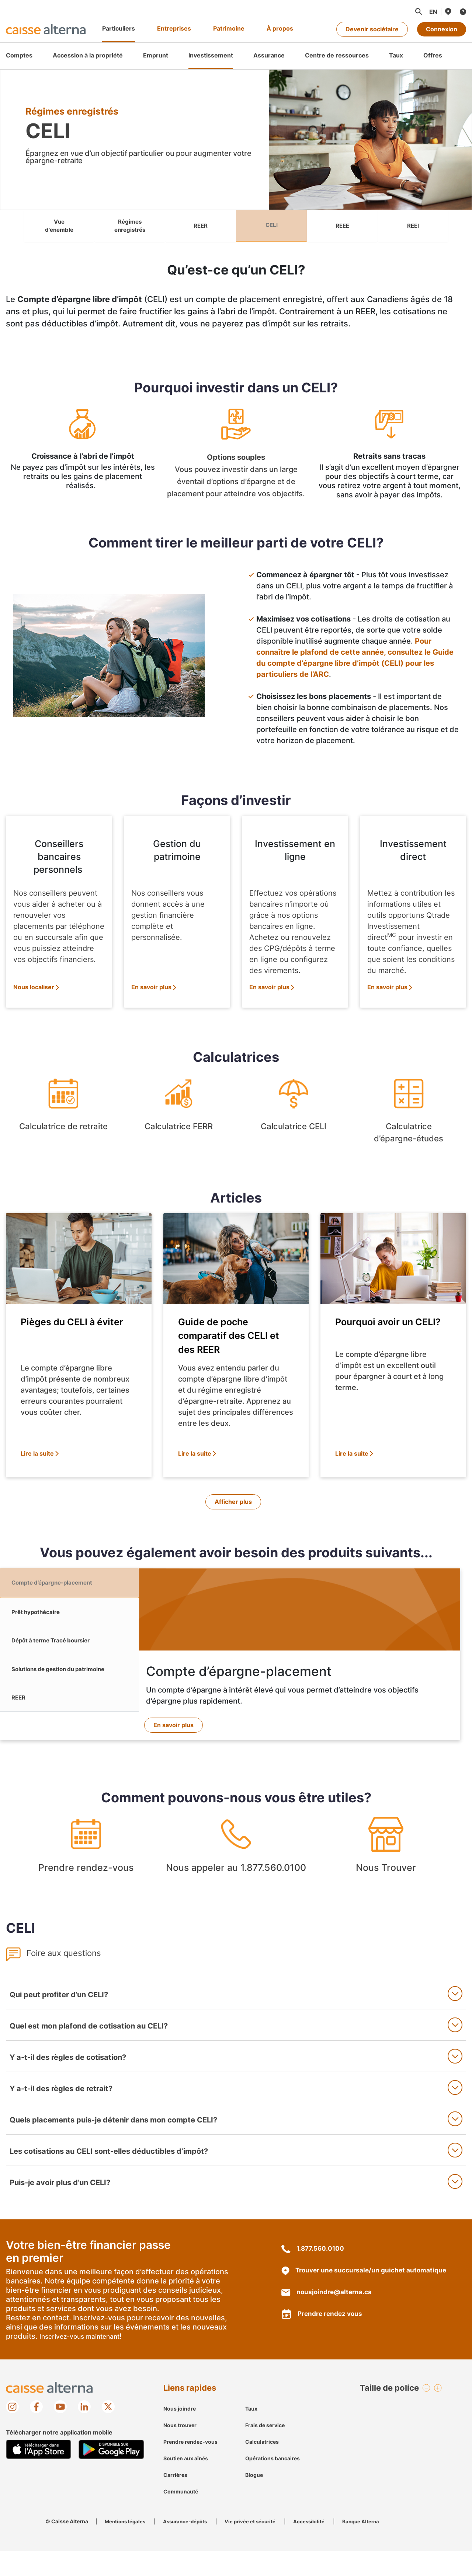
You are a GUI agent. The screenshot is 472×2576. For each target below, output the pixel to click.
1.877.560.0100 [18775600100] (313, 2274)
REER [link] (200, 227)
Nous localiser (33, 989)
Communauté (180, 2516)
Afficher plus (233, 1503)
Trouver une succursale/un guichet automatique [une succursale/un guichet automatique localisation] (366, 2296)
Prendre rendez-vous (86, 1874)
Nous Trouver (386, 1874)
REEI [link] (413, 227)
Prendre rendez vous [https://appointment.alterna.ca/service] (323, 2339)
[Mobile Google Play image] (111, 2474)
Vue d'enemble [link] (59, 227)
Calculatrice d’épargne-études (408, 1115)
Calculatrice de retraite (63, 1115)
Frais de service (265, 2450)
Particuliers (118, 28)
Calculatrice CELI (293, 1115)
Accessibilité (317, 2546)
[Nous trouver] (447, 11)
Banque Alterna (370, 2546)
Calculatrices (262, 2467)
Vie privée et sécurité (257, 2546)
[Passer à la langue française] (433, 11)
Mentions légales (126, 2546)
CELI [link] (271, 227)
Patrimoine (228, 28)
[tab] (69, 1589)
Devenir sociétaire (372, 29)
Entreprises (174, 28)
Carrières (175, 2500)
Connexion (441, 29)
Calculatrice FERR (178, 1115)
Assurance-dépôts (189, 2546)
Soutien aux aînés (185, 2483)
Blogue (254, 2500)
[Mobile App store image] (38, 2474)
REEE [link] (342, 227)
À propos (280, 28)
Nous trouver (180, 2450)
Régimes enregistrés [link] (130, 226)
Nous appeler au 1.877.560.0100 (236, 1874)
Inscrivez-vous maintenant (82, 2362)
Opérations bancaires (272, 2483)
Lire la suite (37, 1455)
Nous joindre (179, 2433)
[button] (418, 11)
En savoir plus (151, 989)
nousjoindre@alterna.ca (327, 2317)
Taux (251, 2433)
